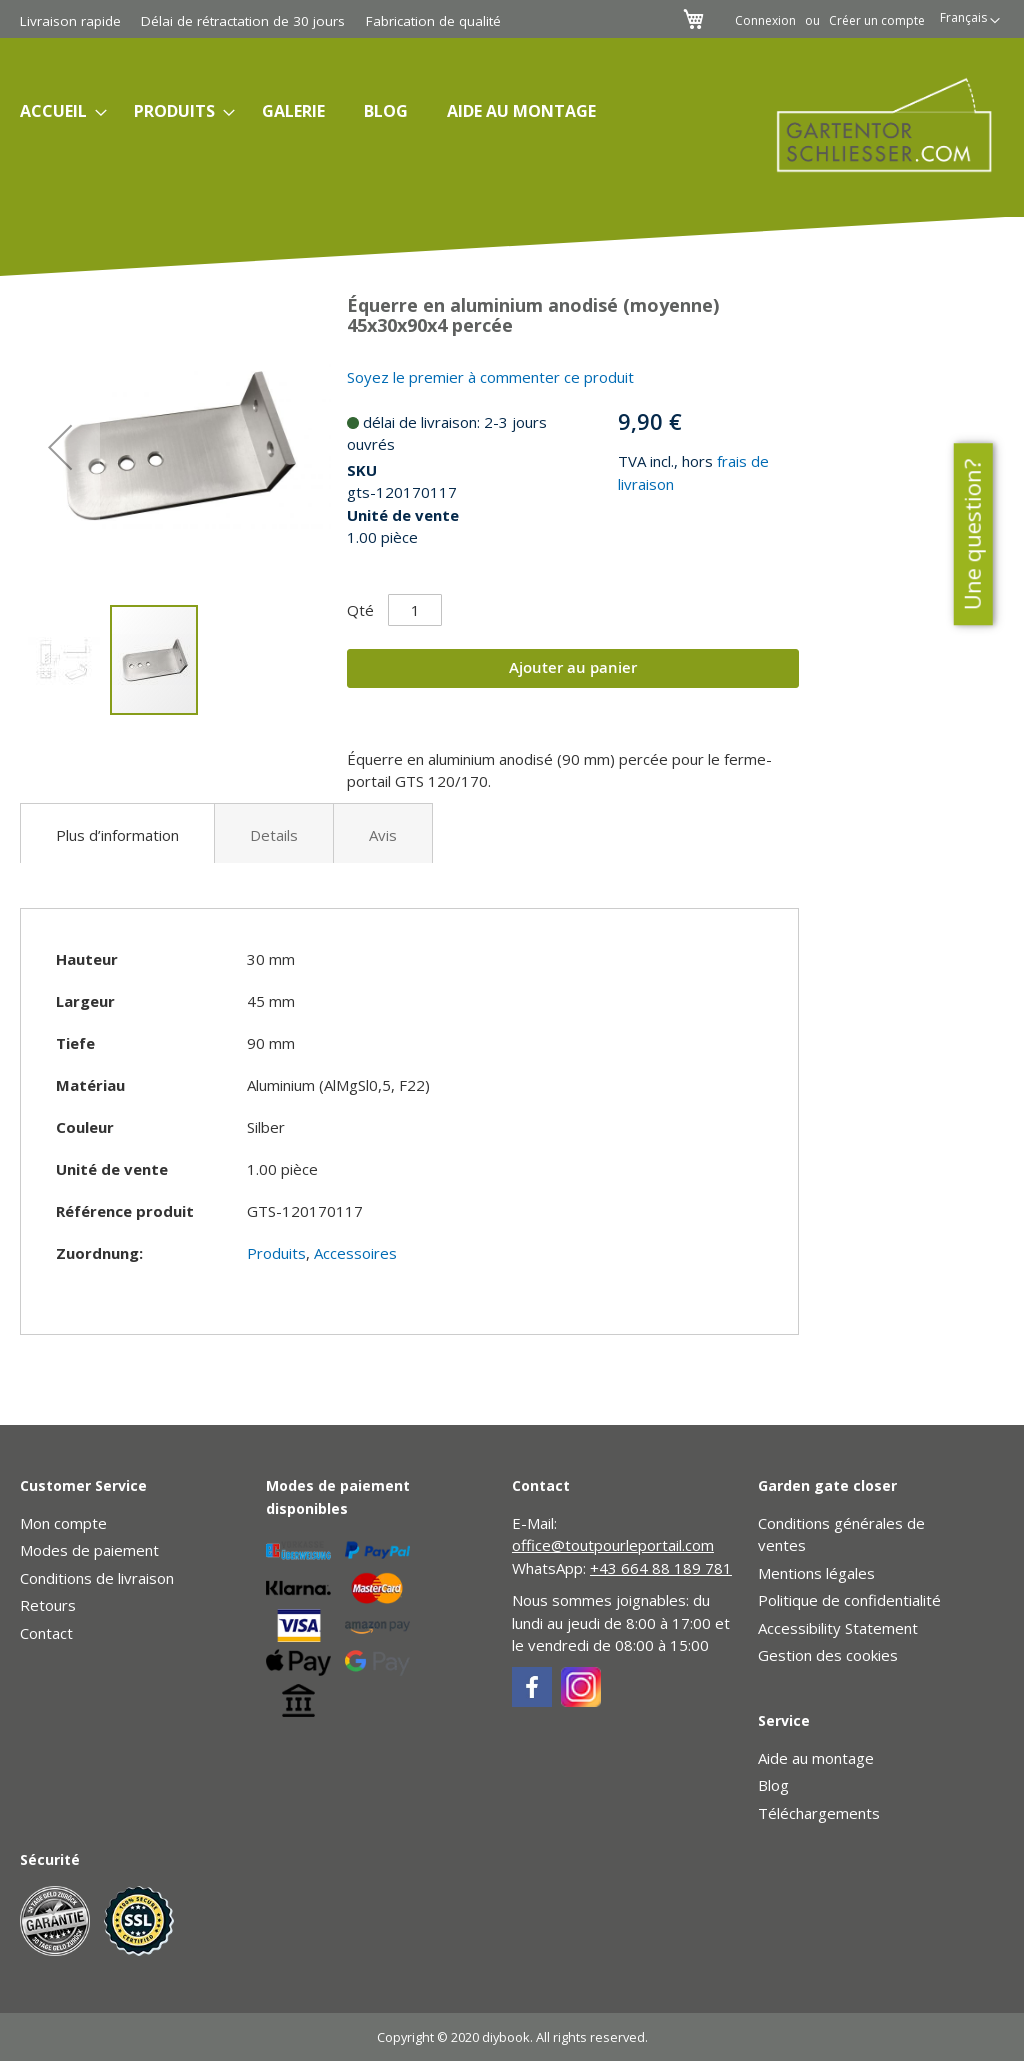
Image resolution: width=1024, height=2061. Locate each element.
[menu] (358, 111)
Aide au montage (816, 1758)
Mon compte (63, 1523)
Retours (48, 1605)
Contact (46, 1633)
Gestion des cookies (828, 1655)
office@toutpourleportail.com (613, 1545)
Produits (276, 1253)
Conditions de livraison (97, 1578)
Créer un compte (877, 21)
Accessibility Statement (838, 1628)
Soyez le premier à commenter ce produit (490, 377)
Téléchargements (819, 1813)
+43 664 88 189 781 (661, 1568)
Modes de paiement (89, 1550)
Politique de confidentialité (849, 1600)
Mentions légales (816, 1573)
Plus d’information (117, 835)
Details (274, 835)
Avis (383, 835)
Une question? (971, 535)
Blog (773, 1785)
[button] (970, 21)
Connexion (765, 21)
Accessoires (355, 1253)
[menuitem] (57, 111)
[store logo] (870, 124)
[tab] (117, 833)
